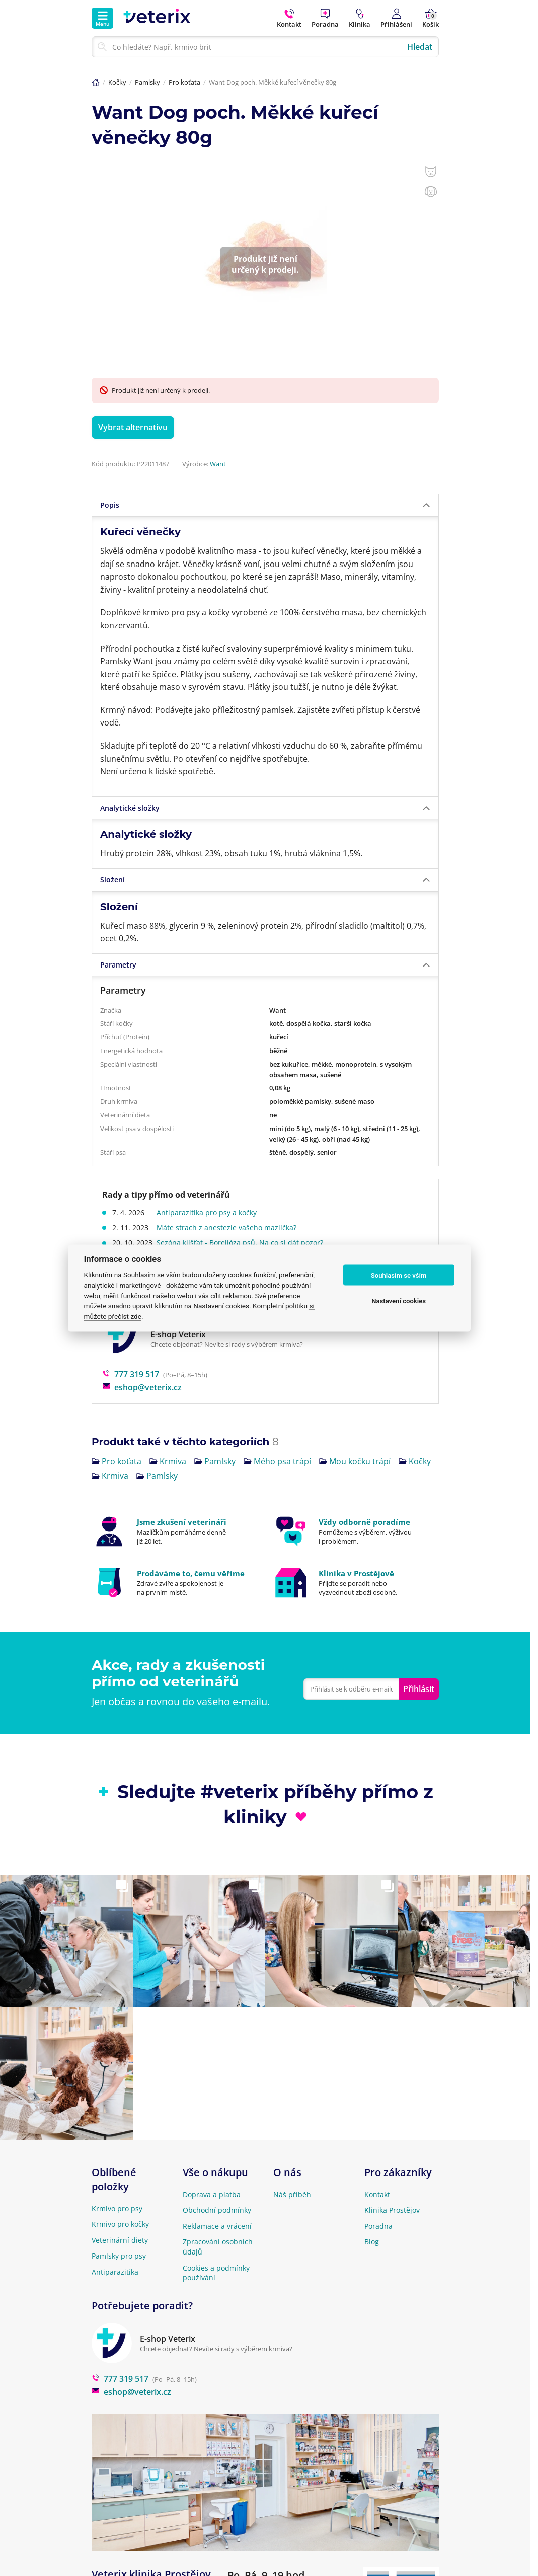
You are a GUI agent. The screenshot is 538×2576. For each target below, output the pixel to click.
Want (218, 463)
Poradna (378, 2226)
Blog (371, 2241)
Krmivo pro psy (117, 2208)
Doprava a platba (212, 2194)
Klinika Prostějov (392, 2210)
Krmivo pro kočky (120, 2224)
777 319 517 (130, 1374)
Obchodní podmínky (217, 2210)
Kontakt (377, 2194)
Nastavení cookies (398, 1300)
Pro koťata (184, 82)
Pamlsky (147, 82)
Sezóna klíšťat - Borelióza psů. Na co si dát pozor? (242, 1242)
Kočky (117, 82)
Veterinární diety (120, 2240)
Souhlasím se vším (399, 1275)
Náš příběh (292, 2194)
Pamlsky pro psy (119, 2256)
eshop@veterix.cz (142, 1387)
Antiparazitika (115, 2272)
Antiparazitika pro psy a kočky (209, 1212)
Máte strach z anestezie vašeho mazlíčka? (228, 1227)
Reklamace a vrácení (217, 2226)
